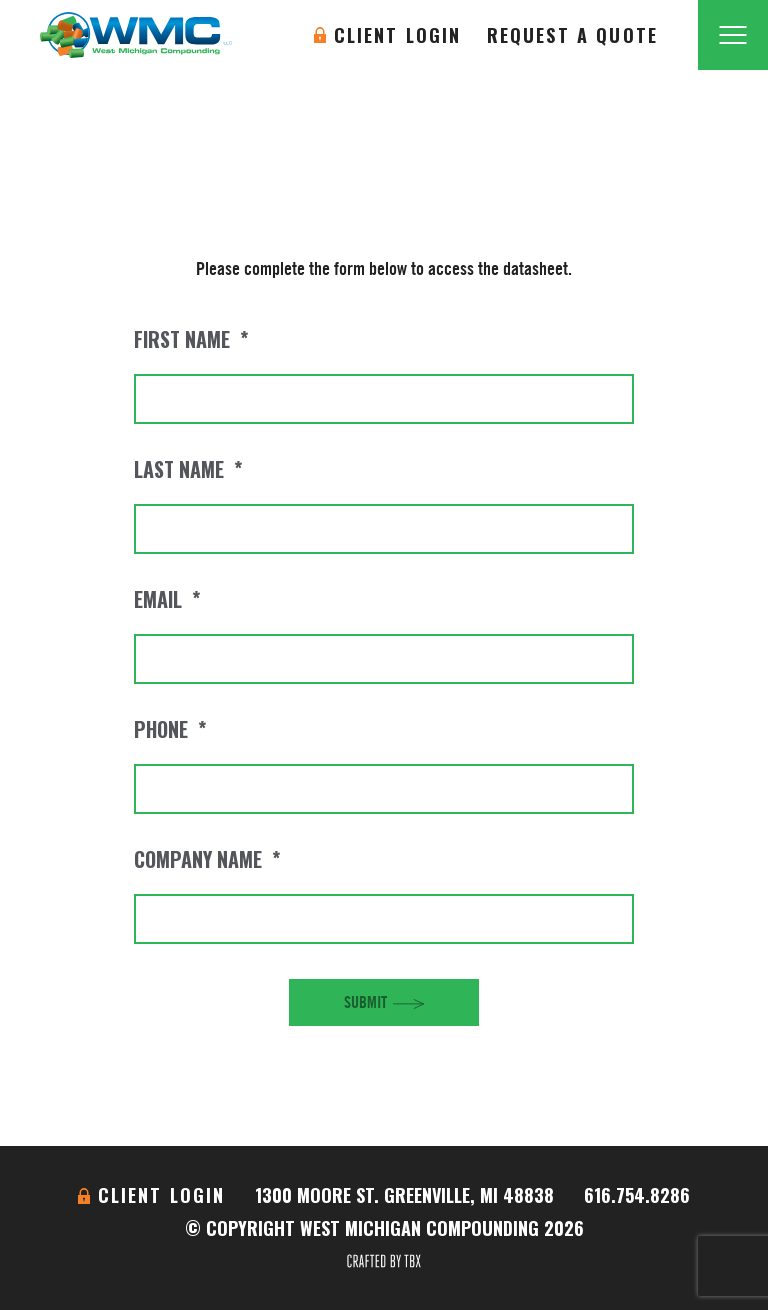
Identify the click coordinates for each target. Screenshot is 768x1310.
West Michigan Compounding (136, 35)
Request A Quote (572, 35)
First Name (191, 339)
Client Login (398, 35)
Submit (365, 1002)
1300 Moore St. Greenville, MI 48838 (404, 1195)
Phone (170, 729)
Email (167, 599)
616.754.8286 (637, 1195)
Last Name (188, 469)
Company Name (207, 859)
